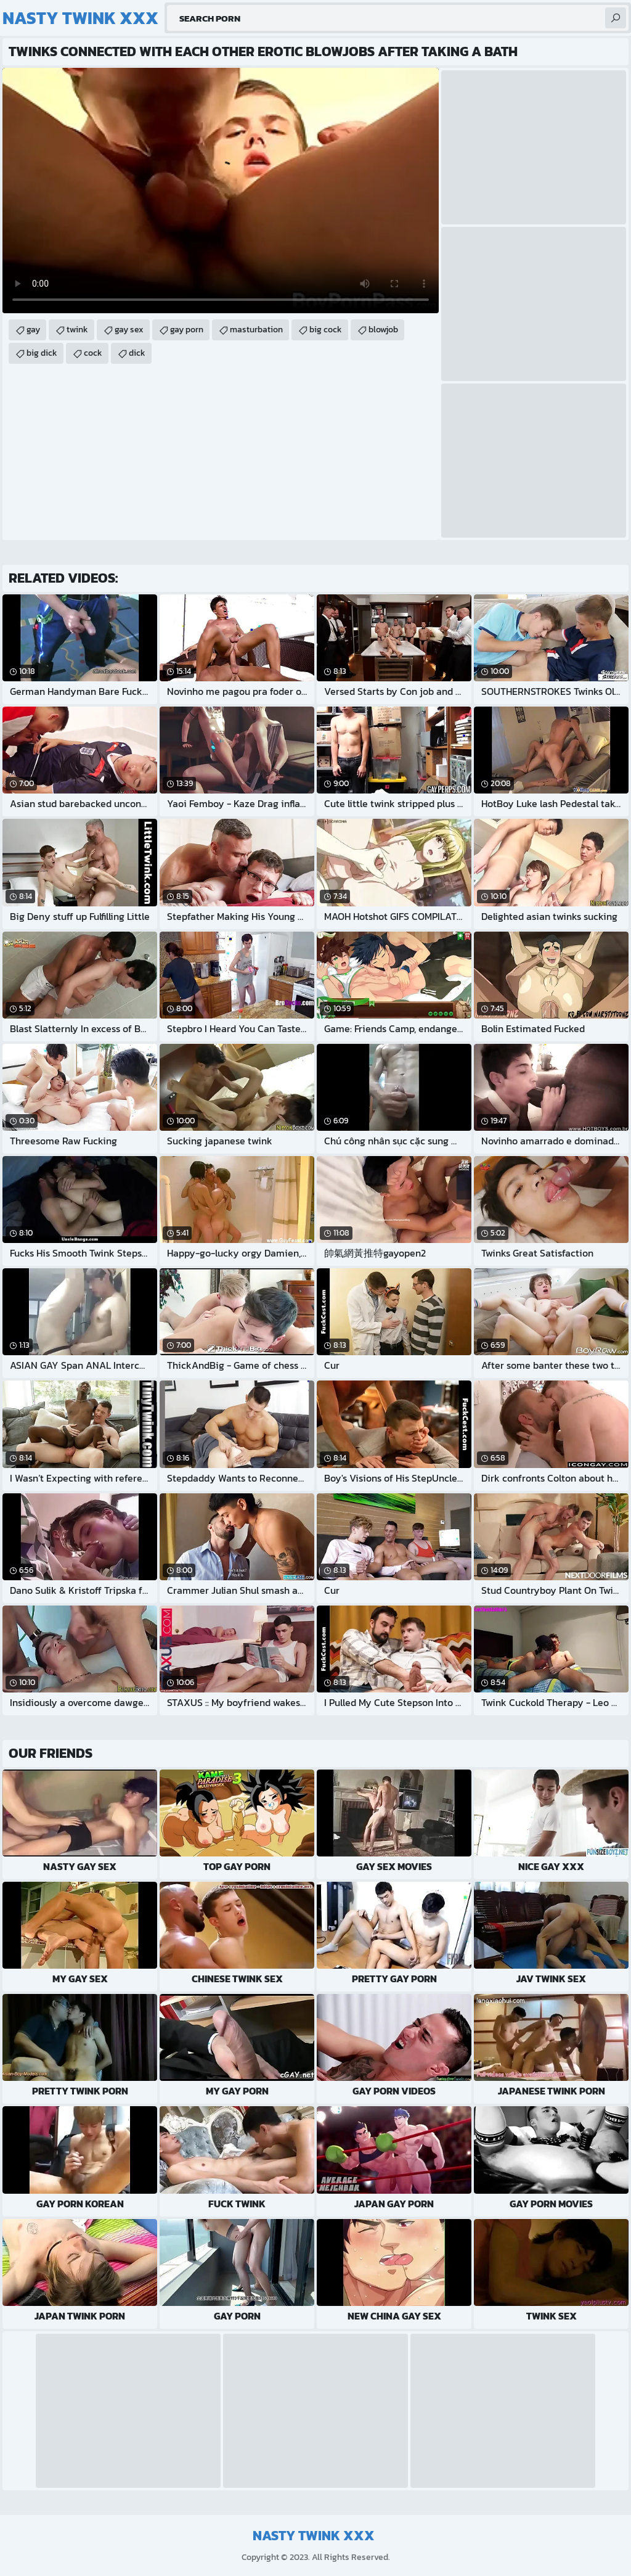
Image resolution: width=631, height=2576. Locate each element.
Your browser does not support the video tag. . (220, 190)
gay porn (186, 329)
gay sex (129, 329)
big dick (41, 353)
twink (77, 329)
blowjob (383, 329)
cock (93, 353)
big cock (325, 329)
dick (137, 353)
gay (33, 329)
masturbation (256, 329)
